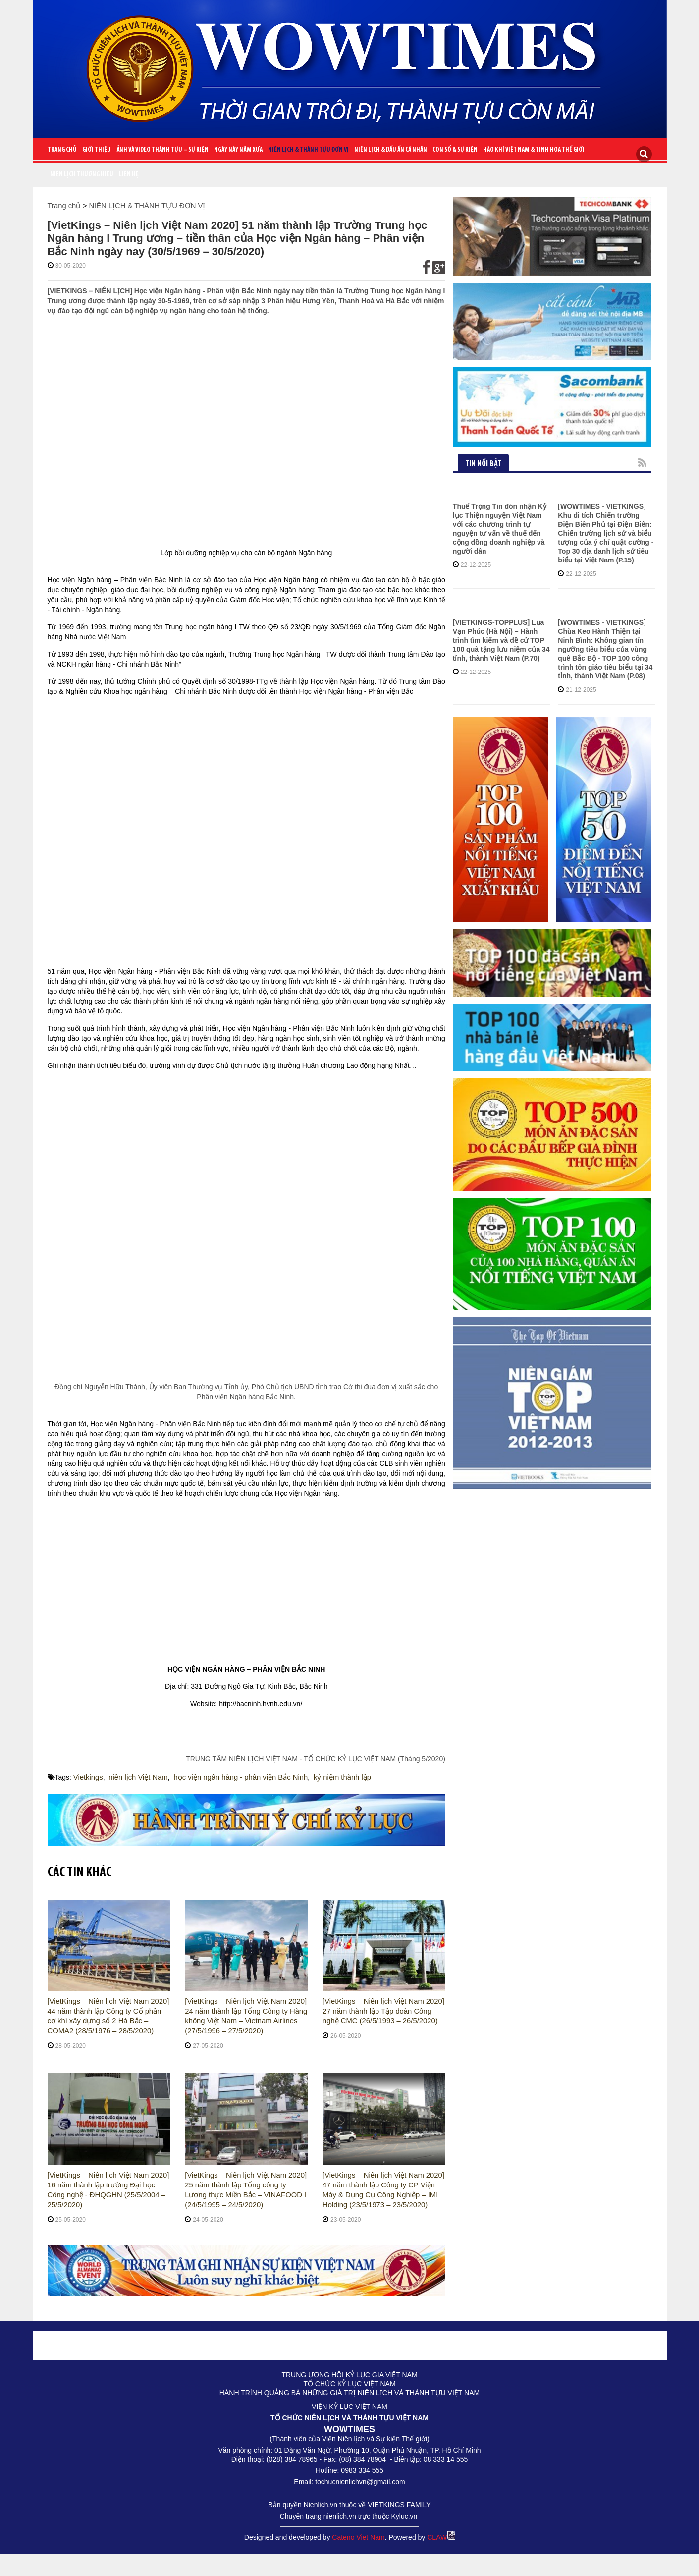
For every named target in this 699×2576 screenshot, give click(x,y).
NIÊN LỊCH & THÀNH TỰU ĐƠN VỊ (308, 150)
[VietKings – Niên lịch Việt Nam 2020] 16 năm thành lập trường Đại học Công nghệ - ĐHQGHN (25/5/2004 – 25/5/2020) (108, 2190)
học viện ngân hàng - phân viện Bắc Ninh (232, 1777)
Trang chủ (62, 150)
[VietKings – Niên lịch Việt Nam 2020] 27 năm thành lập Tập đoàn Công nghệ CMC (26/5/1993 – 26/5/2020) (383, 2011)
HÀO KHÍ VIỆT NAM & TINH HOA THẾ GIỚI (534, 150)
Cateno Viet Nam (358, 2537)
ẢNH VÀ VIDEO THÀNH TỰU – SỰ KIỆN (162, 150)
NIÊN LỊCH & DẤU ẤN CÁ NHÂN (390, 150)
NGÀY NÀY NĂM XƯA (238, 150)
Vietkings (87, 1777)
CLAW (441, 2537)
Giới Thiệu (96, 150)
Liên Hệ (129, 174)
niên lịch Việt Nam (135, 1777)
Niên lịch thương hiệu (81, 174)
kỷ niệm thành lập (329, 1777)
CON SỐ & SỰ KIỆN (455, 150)
